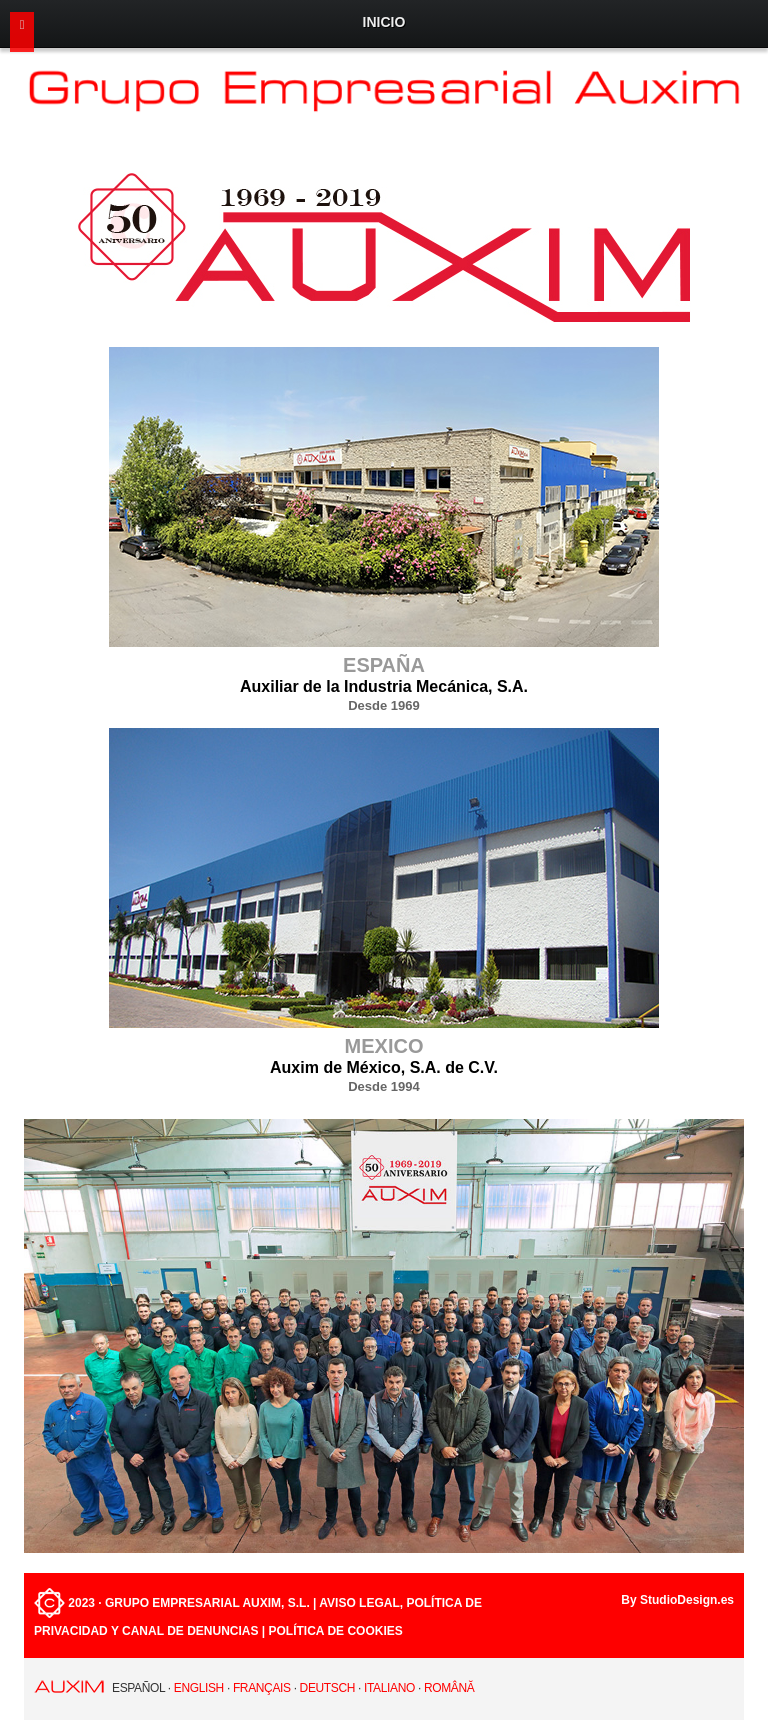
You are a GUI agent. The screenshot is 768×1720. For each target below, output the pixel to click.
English (199, 1688)
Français (262, 1688)
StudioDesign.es (687, 1600)
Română (449, 1688)
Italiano (389, 1688)
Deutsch (327, 1688)
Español (138, 1688)
